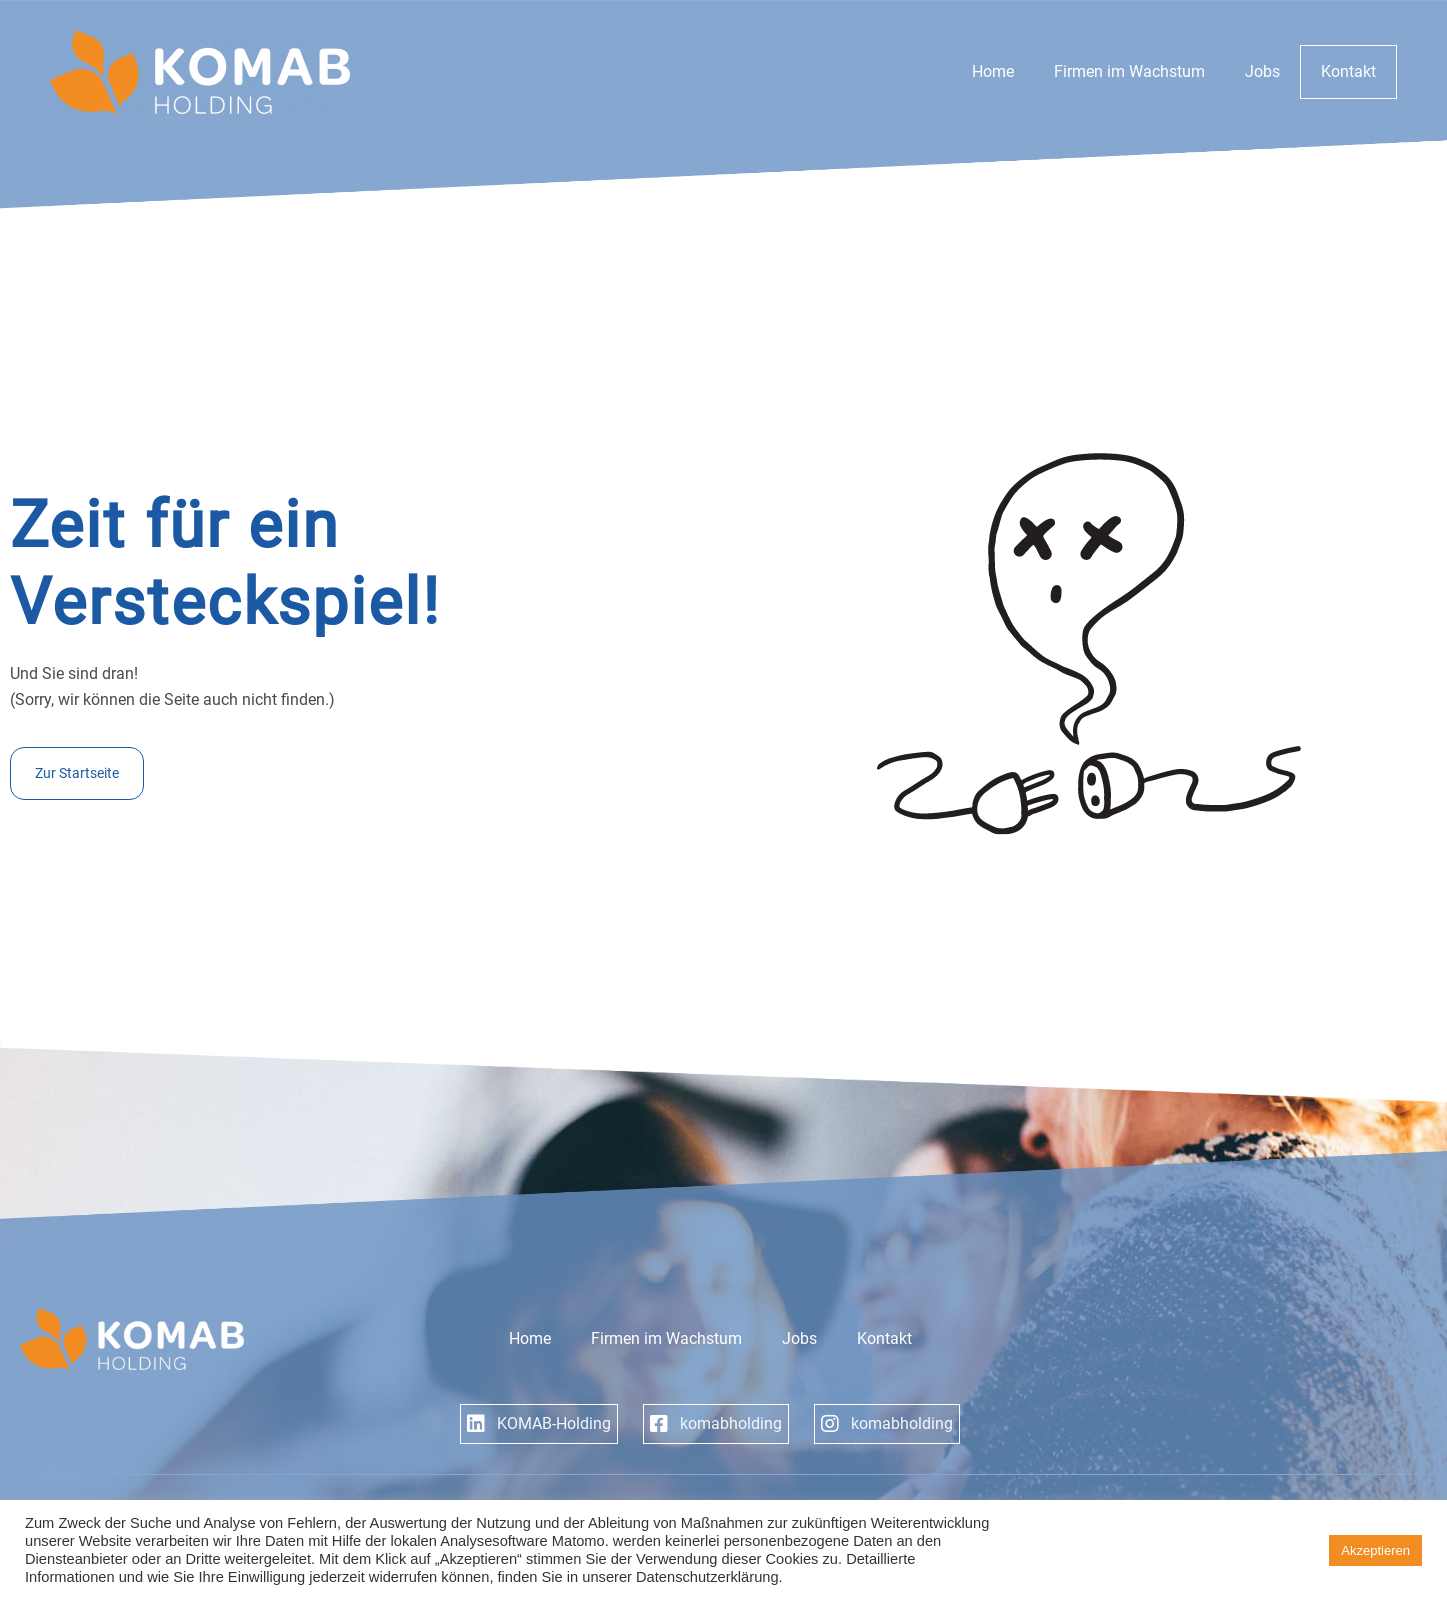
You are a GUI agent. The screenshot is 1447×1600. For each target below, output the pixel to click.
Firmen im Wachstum (1129, 71)
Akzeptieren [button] (1375, 1550)
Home (993, 71)
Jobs (1262, 71)
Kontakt (1348, 71)
